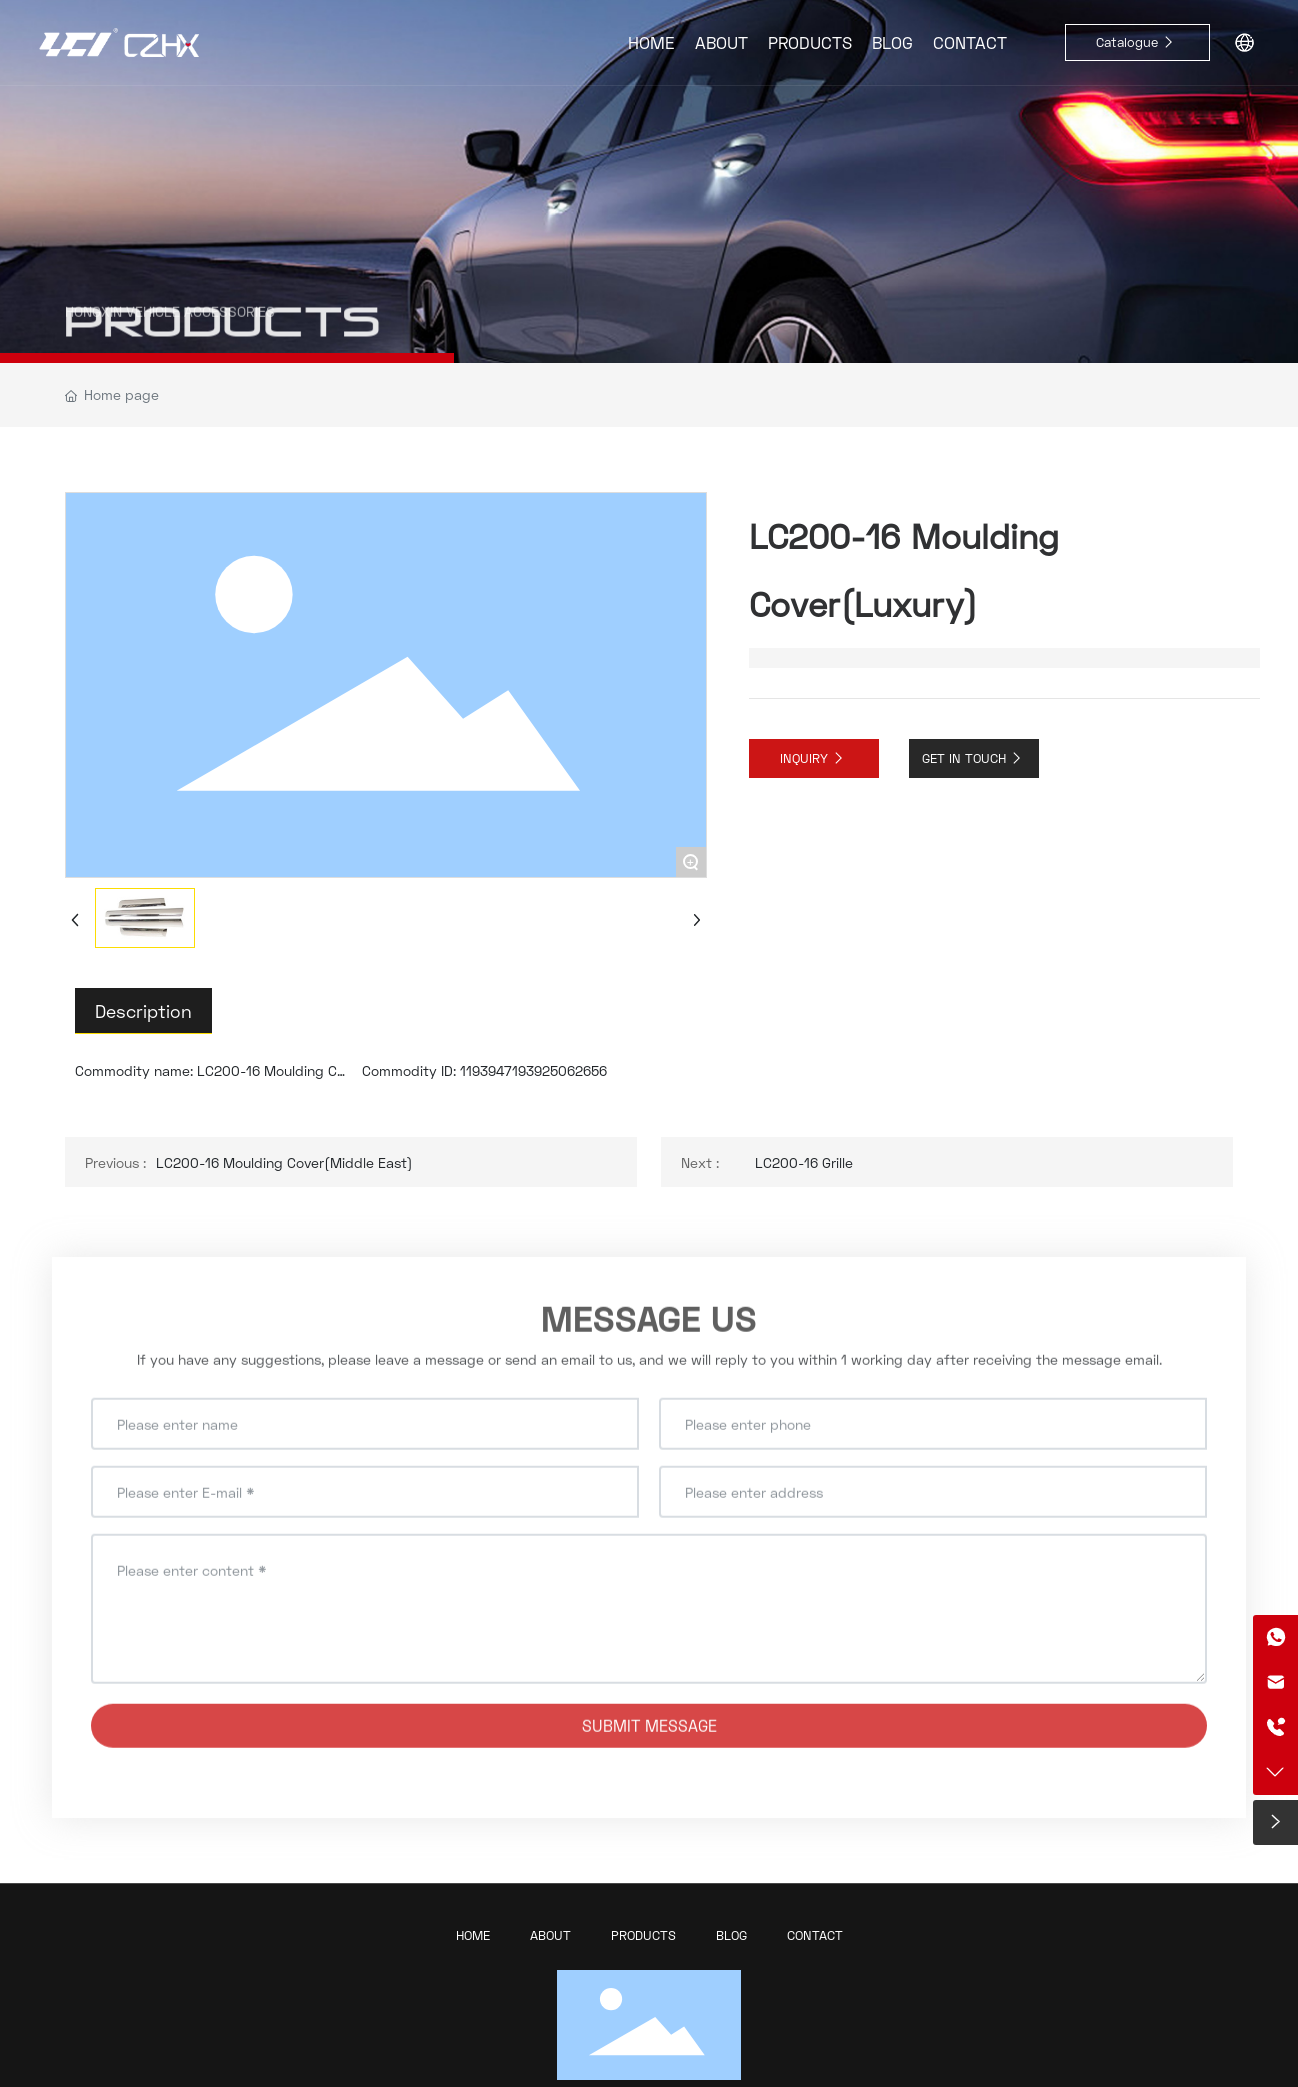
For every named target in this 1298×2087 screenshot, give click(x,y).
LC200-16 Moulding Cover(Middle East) (284, 1162)
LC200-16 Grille (804, 1162)
